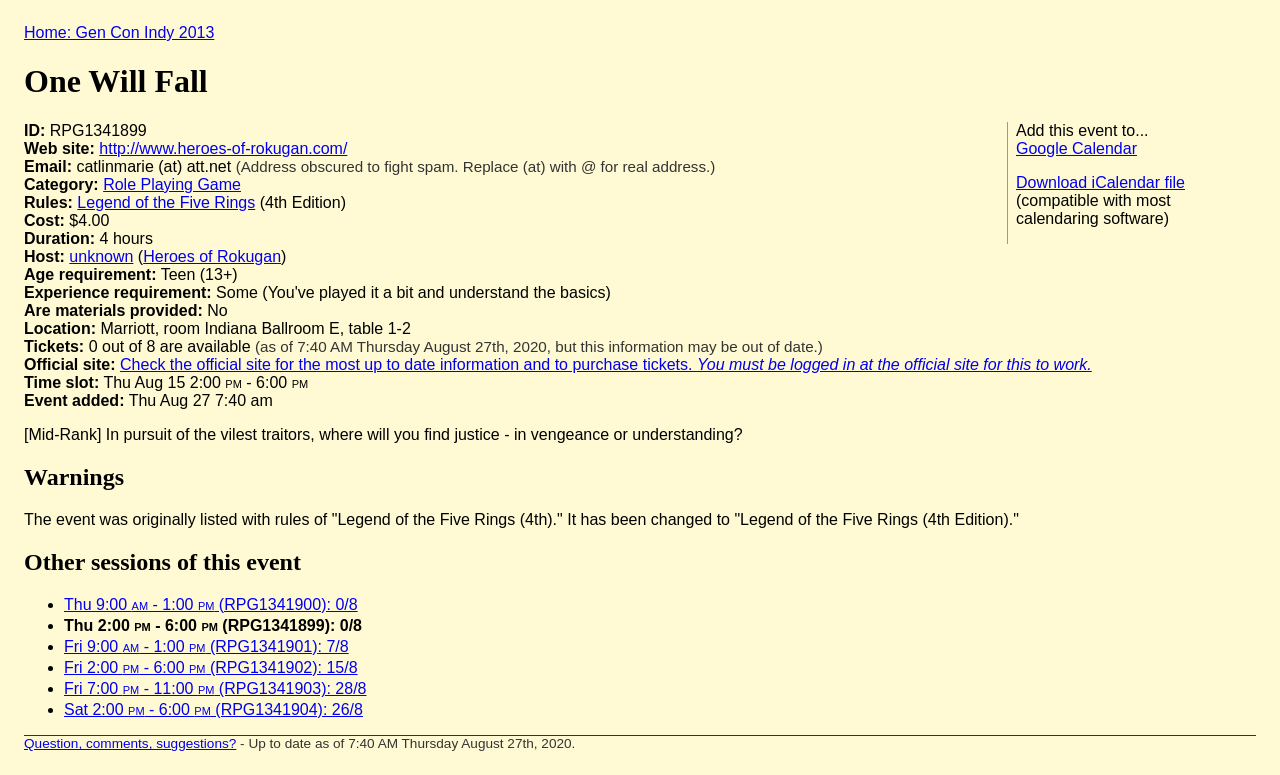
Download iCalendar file (1100, 182)
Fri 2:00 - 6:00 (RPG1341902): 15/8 (211, 667)
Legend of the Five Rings (166, 202)
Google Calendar (1076, 148)
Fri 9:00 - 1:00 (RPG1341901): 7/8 (206, 646)
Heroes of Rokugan (212, 256)
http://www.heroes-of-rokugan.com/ (223, 148)
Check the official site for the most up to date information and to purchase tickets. (606, 364)
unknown (101, 256)
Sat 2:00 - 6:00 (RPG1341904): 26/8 (213, 709)
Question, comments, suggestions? (130, 743)
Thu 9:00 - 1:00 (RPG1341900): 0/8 (211, 604)
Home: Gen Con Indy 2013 (119, 32)
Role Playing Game (172, 184)
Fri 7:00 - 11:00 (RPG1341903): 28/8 (215, 688)
